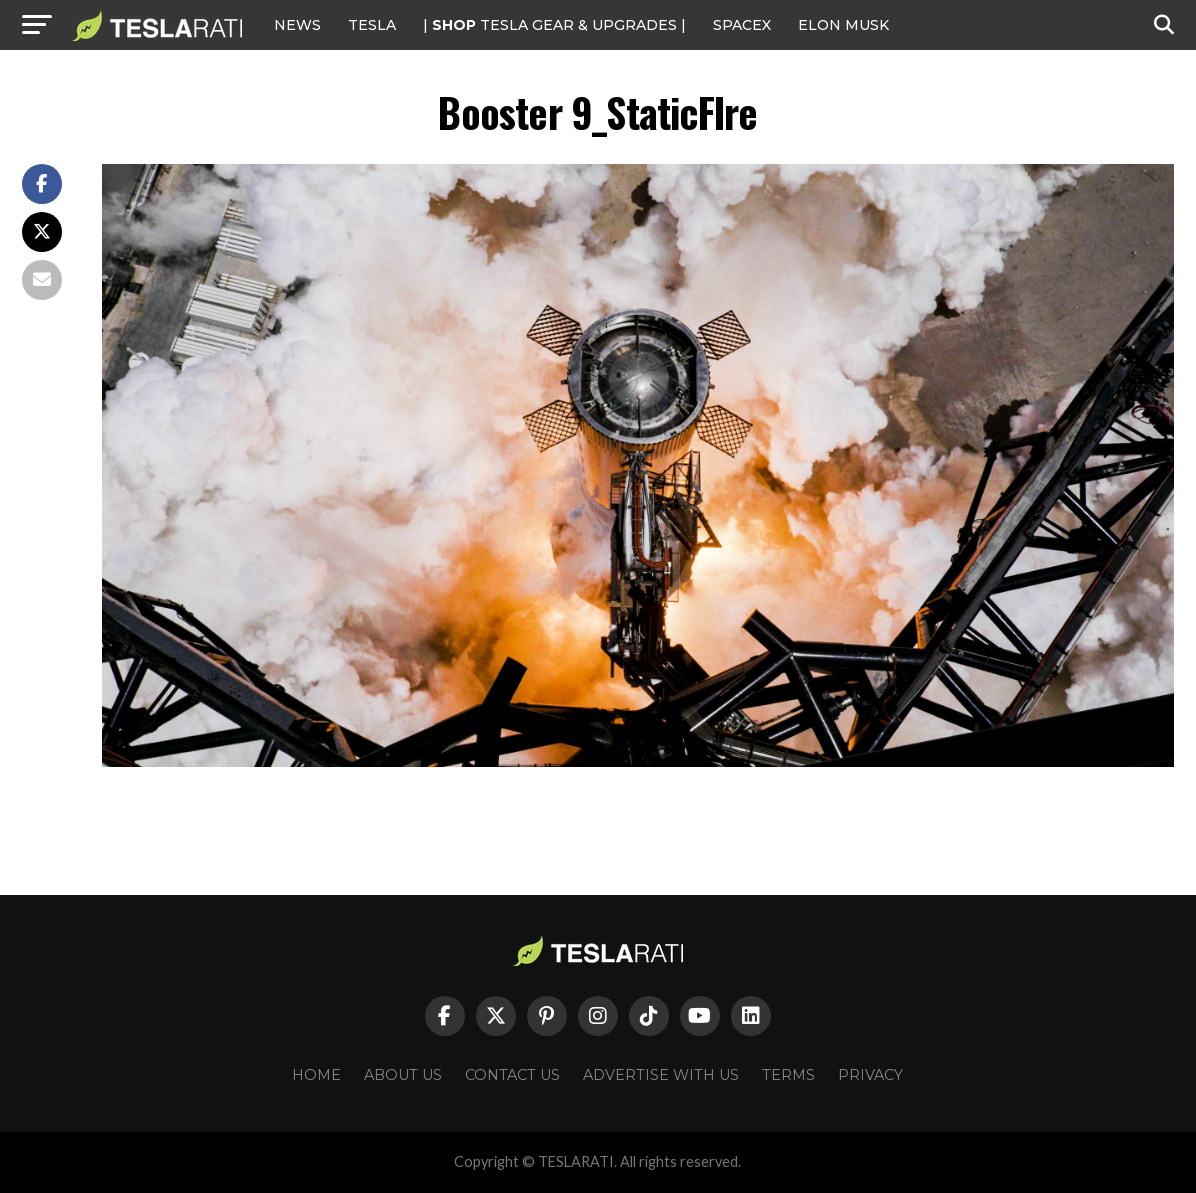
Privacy (870, 1075)
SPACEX (742, 25)
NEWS (297, 25)
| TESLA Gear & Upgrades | (554, 25)
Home (316, 1075)
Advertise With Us (661, 1075)
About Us (403, 1075)
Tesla (372, 25)
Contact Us (512, 1075)
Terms (788, 1075)
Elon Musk (843, 25)
